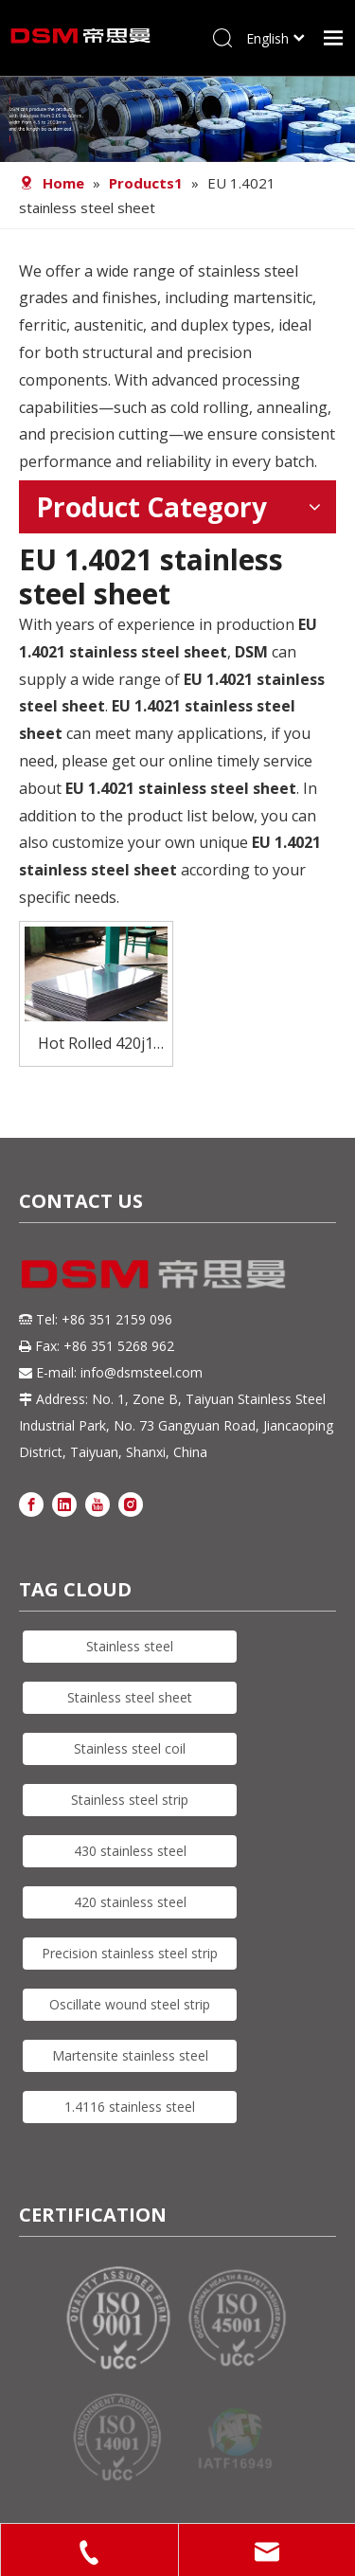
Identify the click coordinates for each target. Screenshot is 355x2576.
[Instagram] (130, 1503)
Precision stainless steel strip (130, 1953)
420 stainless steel (130, 1902)
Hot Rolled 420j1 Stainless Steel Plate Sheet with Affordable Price (96, 1044)
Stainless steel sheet (129, 1697)
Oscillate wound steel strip (129, 2004)
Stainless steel (129, 1646)
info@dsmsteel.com (141, 1372)
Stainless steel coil (130, 1748)
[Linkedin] (64, 1503)
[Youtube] (97, 1503)
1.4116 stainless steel (129, 2107)
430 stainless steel (130, 1851)
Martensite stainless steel (130, 2055)
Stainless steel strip (129, 1800)
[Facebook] (31, 1503)
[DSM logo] (154, 1272)
